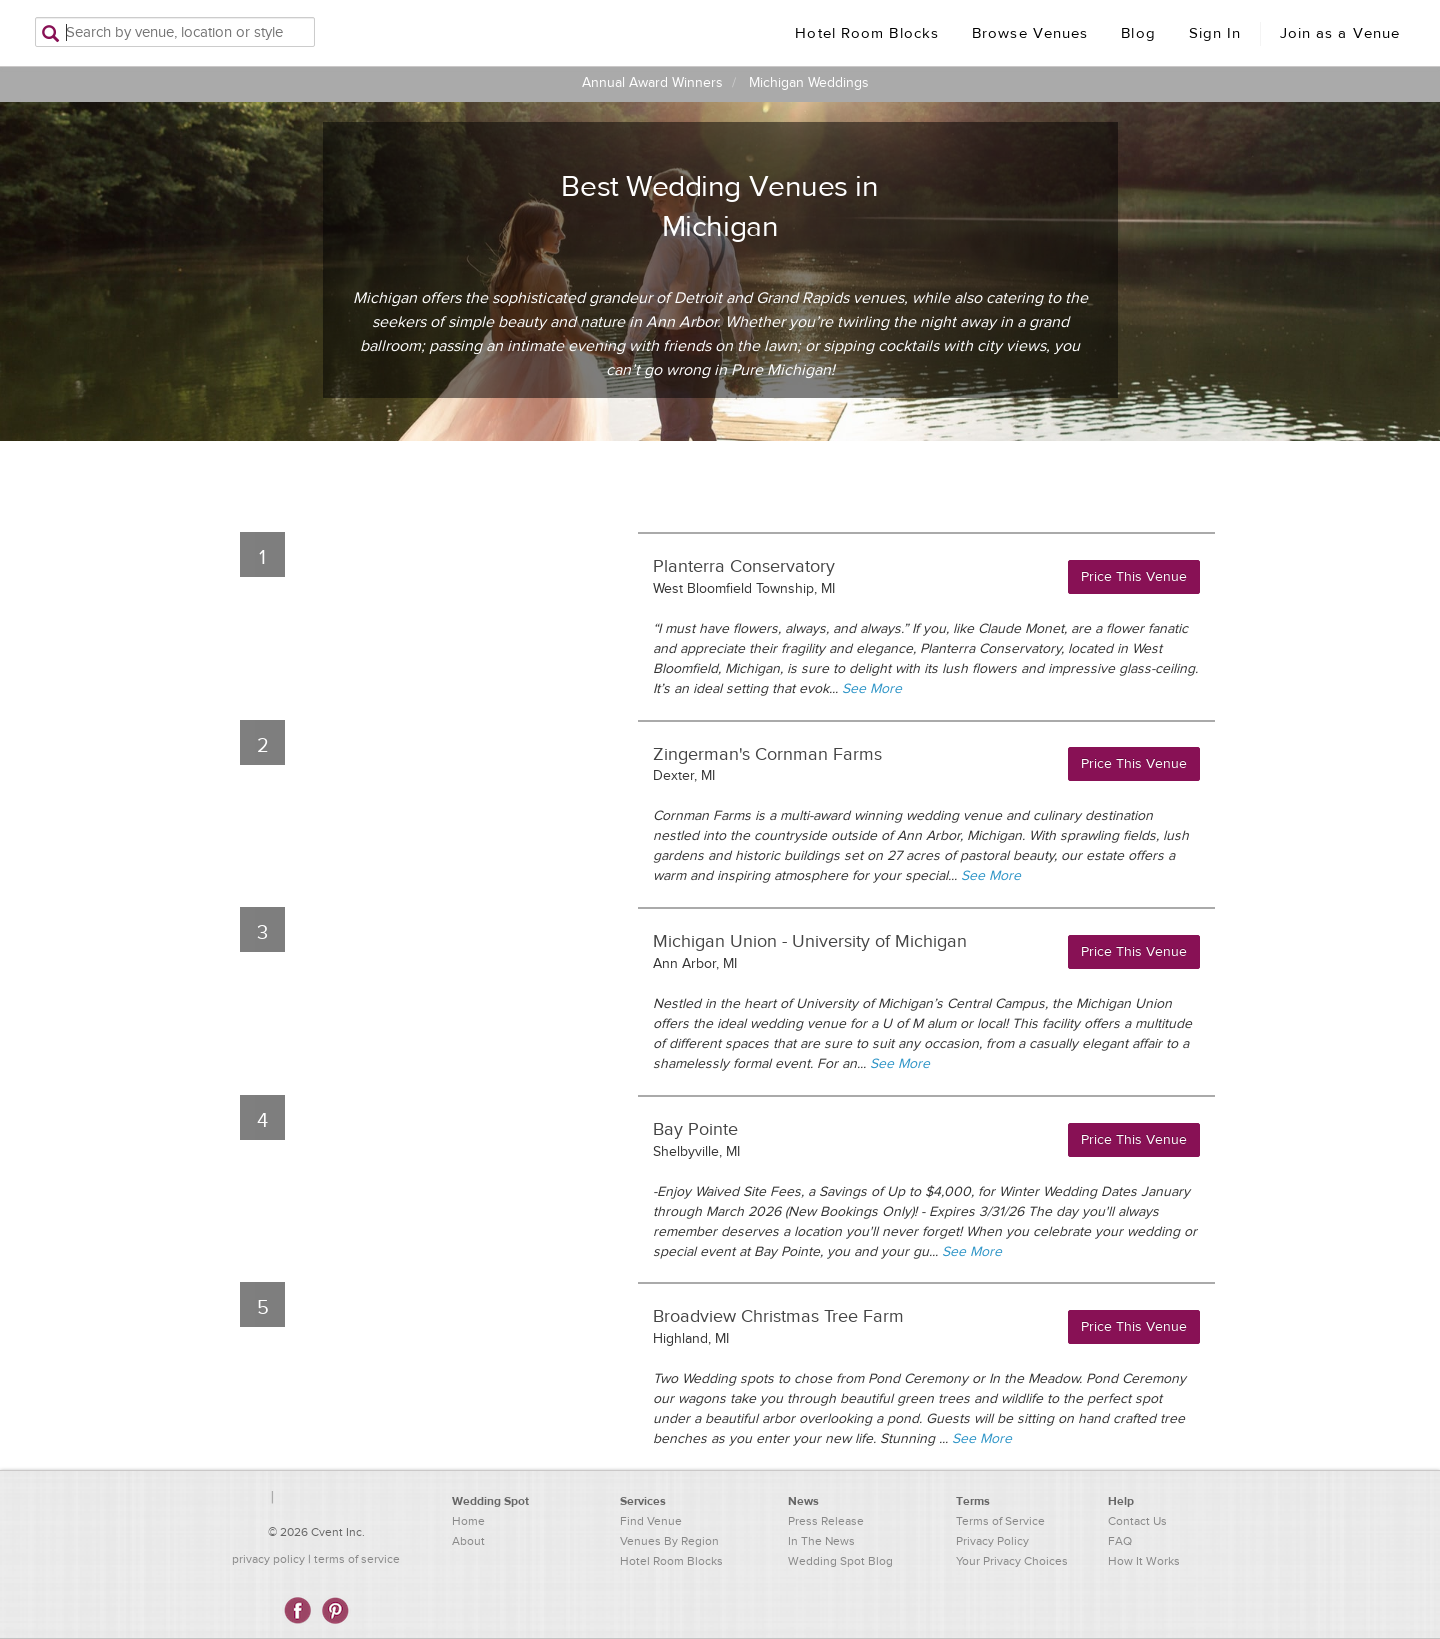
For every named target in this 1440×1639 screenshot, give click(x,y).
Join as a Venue (1340, 33)
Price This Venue (1134, 577)
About (468, 1541)
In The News (821, 1541)
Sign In (1215, 33)
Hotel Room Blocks (867, 33)
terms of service (357, 1559)
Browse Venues (1030, 33)
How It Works (1144, 1561)
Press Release (826, 1521)
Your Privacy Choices (1012, 1561)
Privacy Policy (992, 1541)
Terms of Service (1000, 1521)
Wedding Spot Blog (840, 1561)
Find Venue (651, 1521)
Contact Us (1137, 1521)
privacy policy (268, 1559)
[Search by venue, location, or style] (175, 32)
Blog (1138, 33)
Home (468, 1521)
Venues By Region (669, 1541)
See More (872, 689)
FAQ (1120, 1541)
